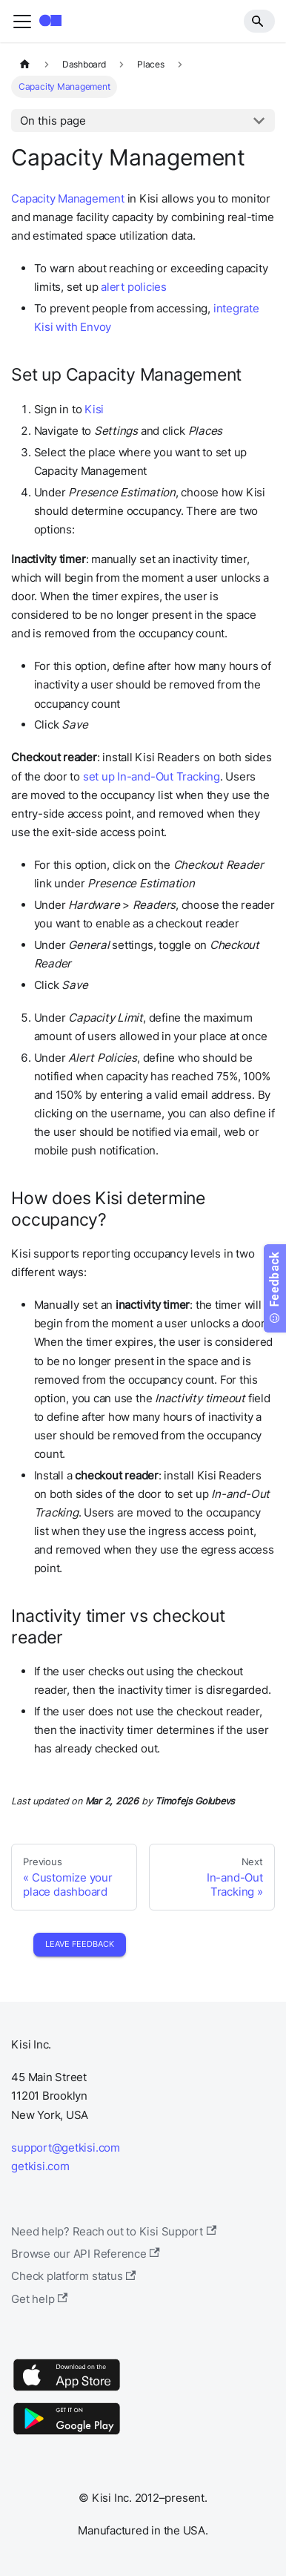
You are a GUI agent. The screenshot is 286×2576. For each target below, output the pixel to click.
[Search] (259, 21)
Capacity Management (67, 198)
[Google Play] (66, 2434)
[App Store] (66, 2390)
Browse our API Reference (85, 2254)
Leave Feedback (79, 1944)
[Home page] (24, 64)
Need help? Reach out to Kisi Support (113, 2231)
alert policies (134, 287)
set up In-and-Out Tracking (151, 776)
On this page (53, 121)
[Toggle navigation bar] (22, 21)
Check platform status (73, 2276)
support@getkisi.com (65, 2147)
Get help (39, 2299)
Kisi (94, 409)
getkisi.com (40, 2166)
